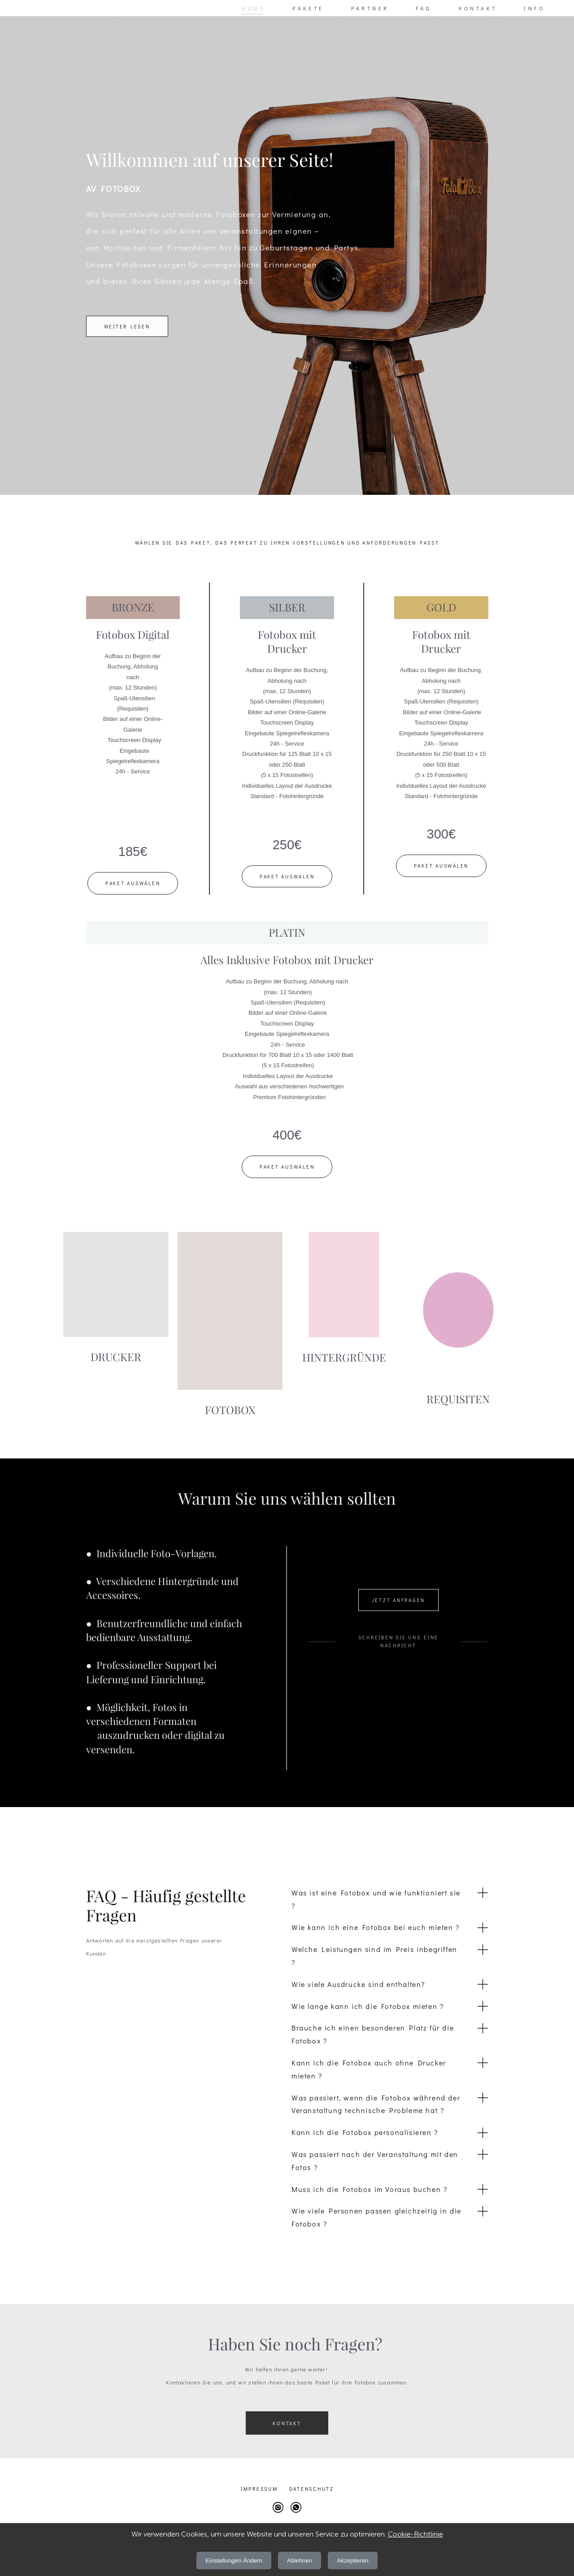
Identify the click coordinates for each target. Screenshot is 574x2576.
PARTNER (370, 8)
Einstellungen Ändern (233, 2560)
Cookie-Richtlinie (415, 2534)
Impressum (259, 2488)
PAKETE (308, 8)
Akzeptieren (352, 2560)
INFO (534, 8)
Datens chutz (311, 2488)
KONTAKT (478, 8)
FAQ (423, 8)
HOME (254, 8)
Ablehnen (299, 2560)
